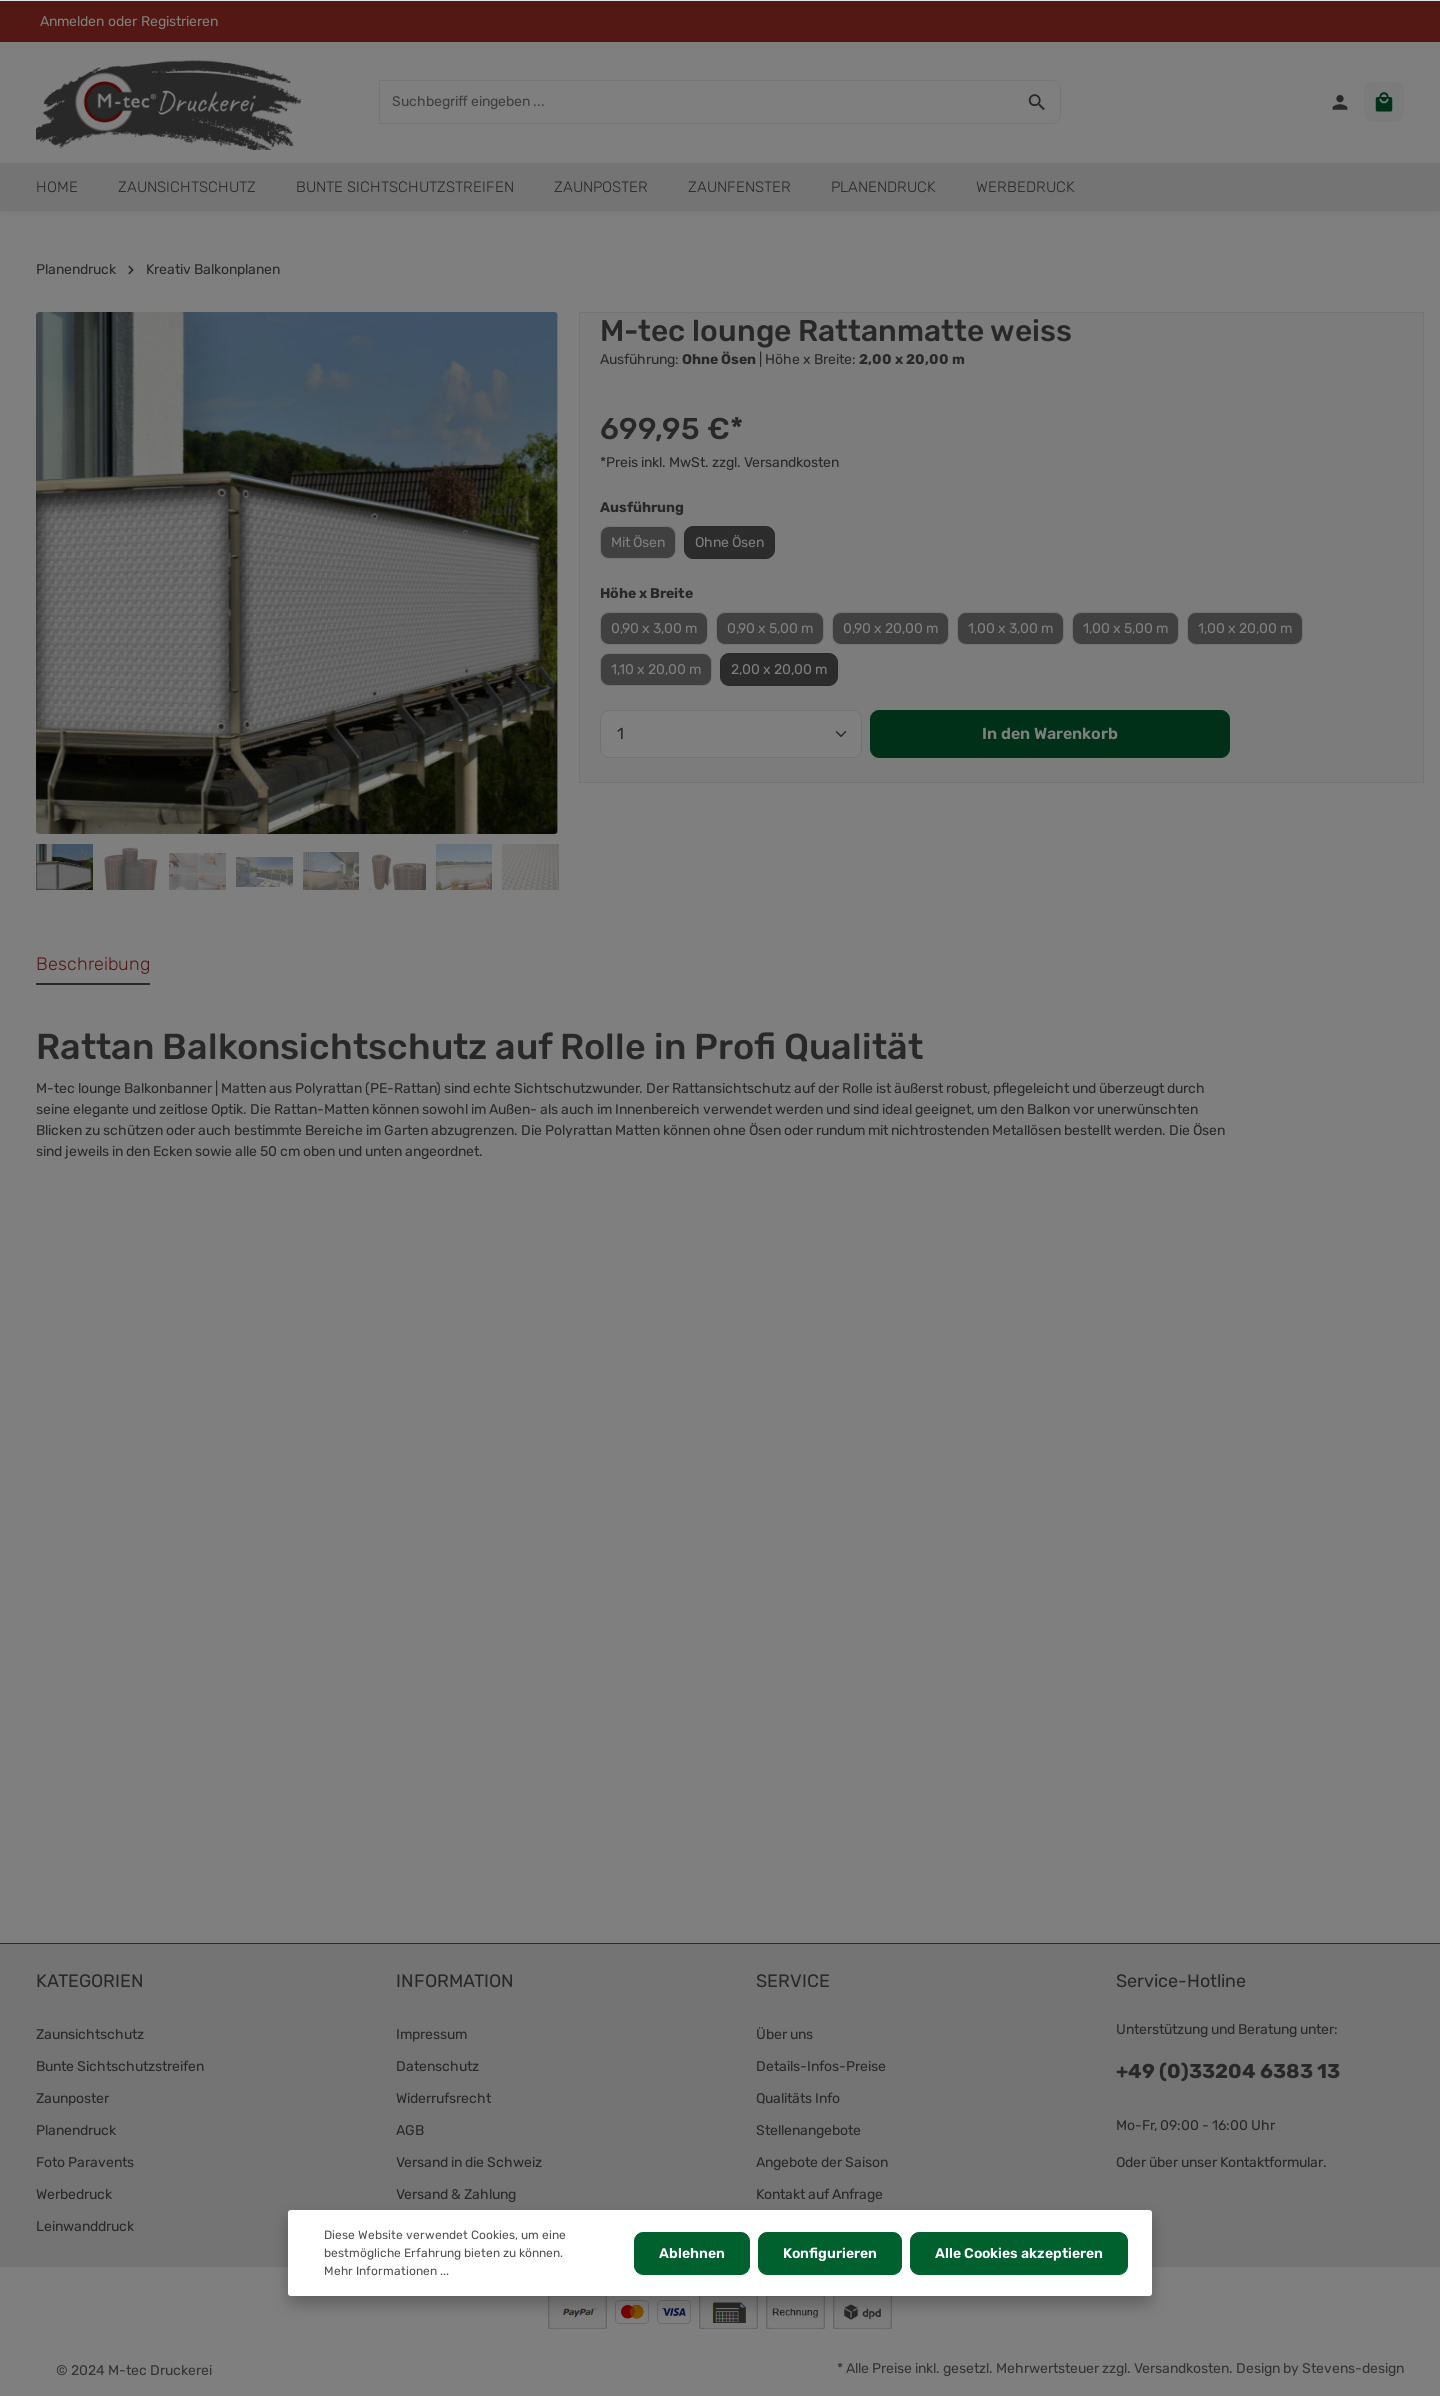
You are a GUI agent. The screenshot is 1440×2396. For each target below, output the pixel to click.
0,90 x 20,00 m (890, 628)
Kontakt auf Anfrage (819, 2194)
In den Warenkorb (1050, 733)
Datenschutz (437, 2066)
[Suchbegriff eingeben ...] (697, 102)
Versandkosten (1181, 2368)
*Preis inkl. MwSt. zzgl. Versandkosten (719, 462)
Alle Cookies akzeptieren (1019, 2253)
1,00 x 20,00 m (1245, 628)
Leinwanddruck (85, 2226)
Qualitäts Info (798, 2098)
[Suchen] (1037, 102)
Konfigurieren (830, 2253)
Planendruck (76, 2130)
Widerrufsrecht (443, 2098)
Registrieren (179, 21)
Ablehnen (692, 2253)
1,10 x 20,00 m (656, 669)
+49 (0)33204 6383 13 (1228, 2071)
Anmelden (72, 21)
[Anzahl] (731, 734)
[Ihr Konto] (1340, 102)
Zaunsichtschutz (90, 2034)
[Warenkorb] (1384, 102)
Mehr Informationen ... (386, 2271)
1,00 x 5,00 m (1125, 628)
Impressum (431, 2034)
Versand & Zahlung (456, 2194)
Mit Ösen (638, 542)
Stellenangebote (808, 2130)
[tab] (93, 965)
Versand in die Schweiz (469, 2162)
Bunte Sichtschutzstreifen (120, 2066)
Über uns (784, 2034)
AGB (410, 2130)
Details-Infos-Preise (821, 2066)
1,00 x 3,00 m (1010, 628)
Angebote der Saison (822, 2162)
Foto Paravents (85, 2162)
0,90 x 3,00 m (654, 628)
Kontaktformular (1271, 2162)
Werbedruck (74, 2194)
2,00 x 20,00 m (779, 669)
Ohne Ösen (729, 542)
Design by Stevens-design (1320, 2368)
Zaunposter (72, 2098)
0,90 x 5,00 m (770, 628)
